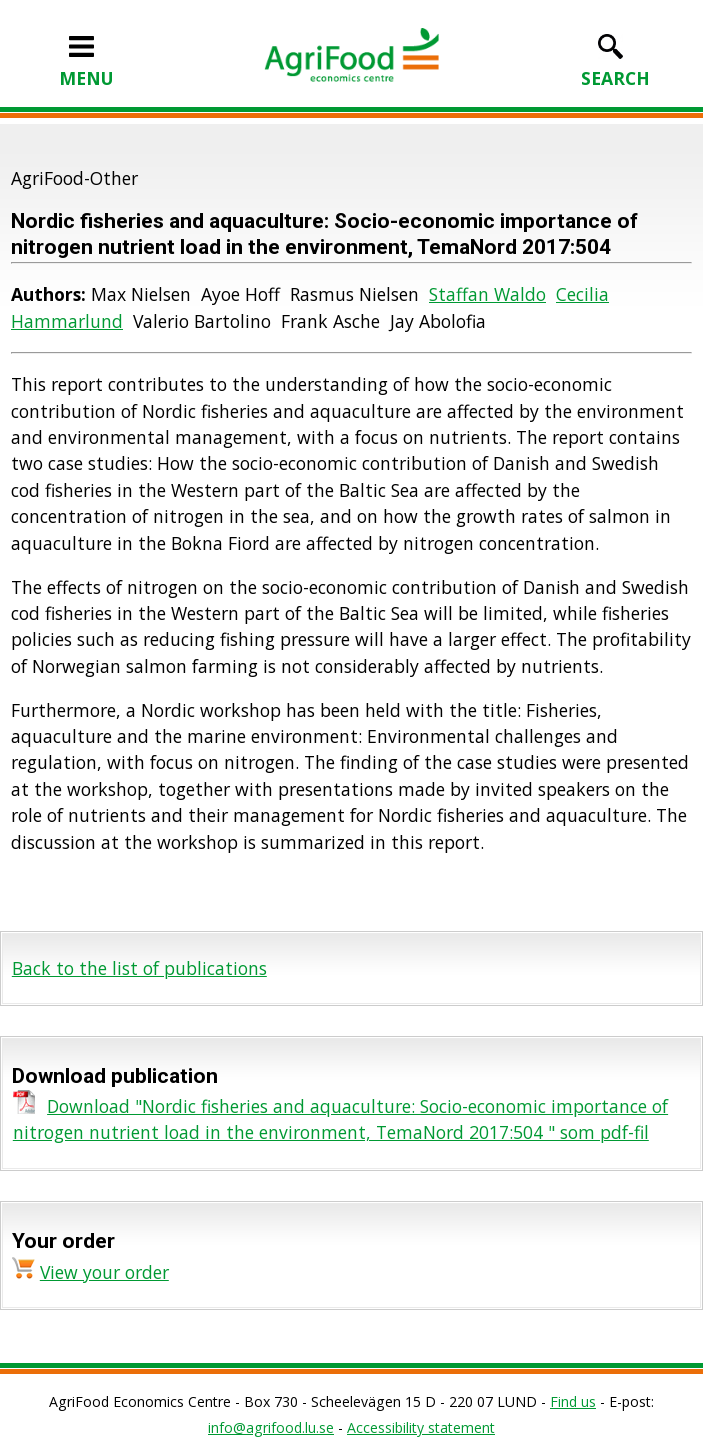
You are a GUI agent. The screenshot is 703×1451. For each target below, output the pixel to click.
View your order (104, 1272)
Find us (573, 1401)
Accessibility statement (421, 1427)
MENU (86, 65)
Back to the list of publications (139, 968)
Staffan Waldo (487, 294)
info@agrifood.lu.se (271, 1427)
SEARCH (615, 65)
